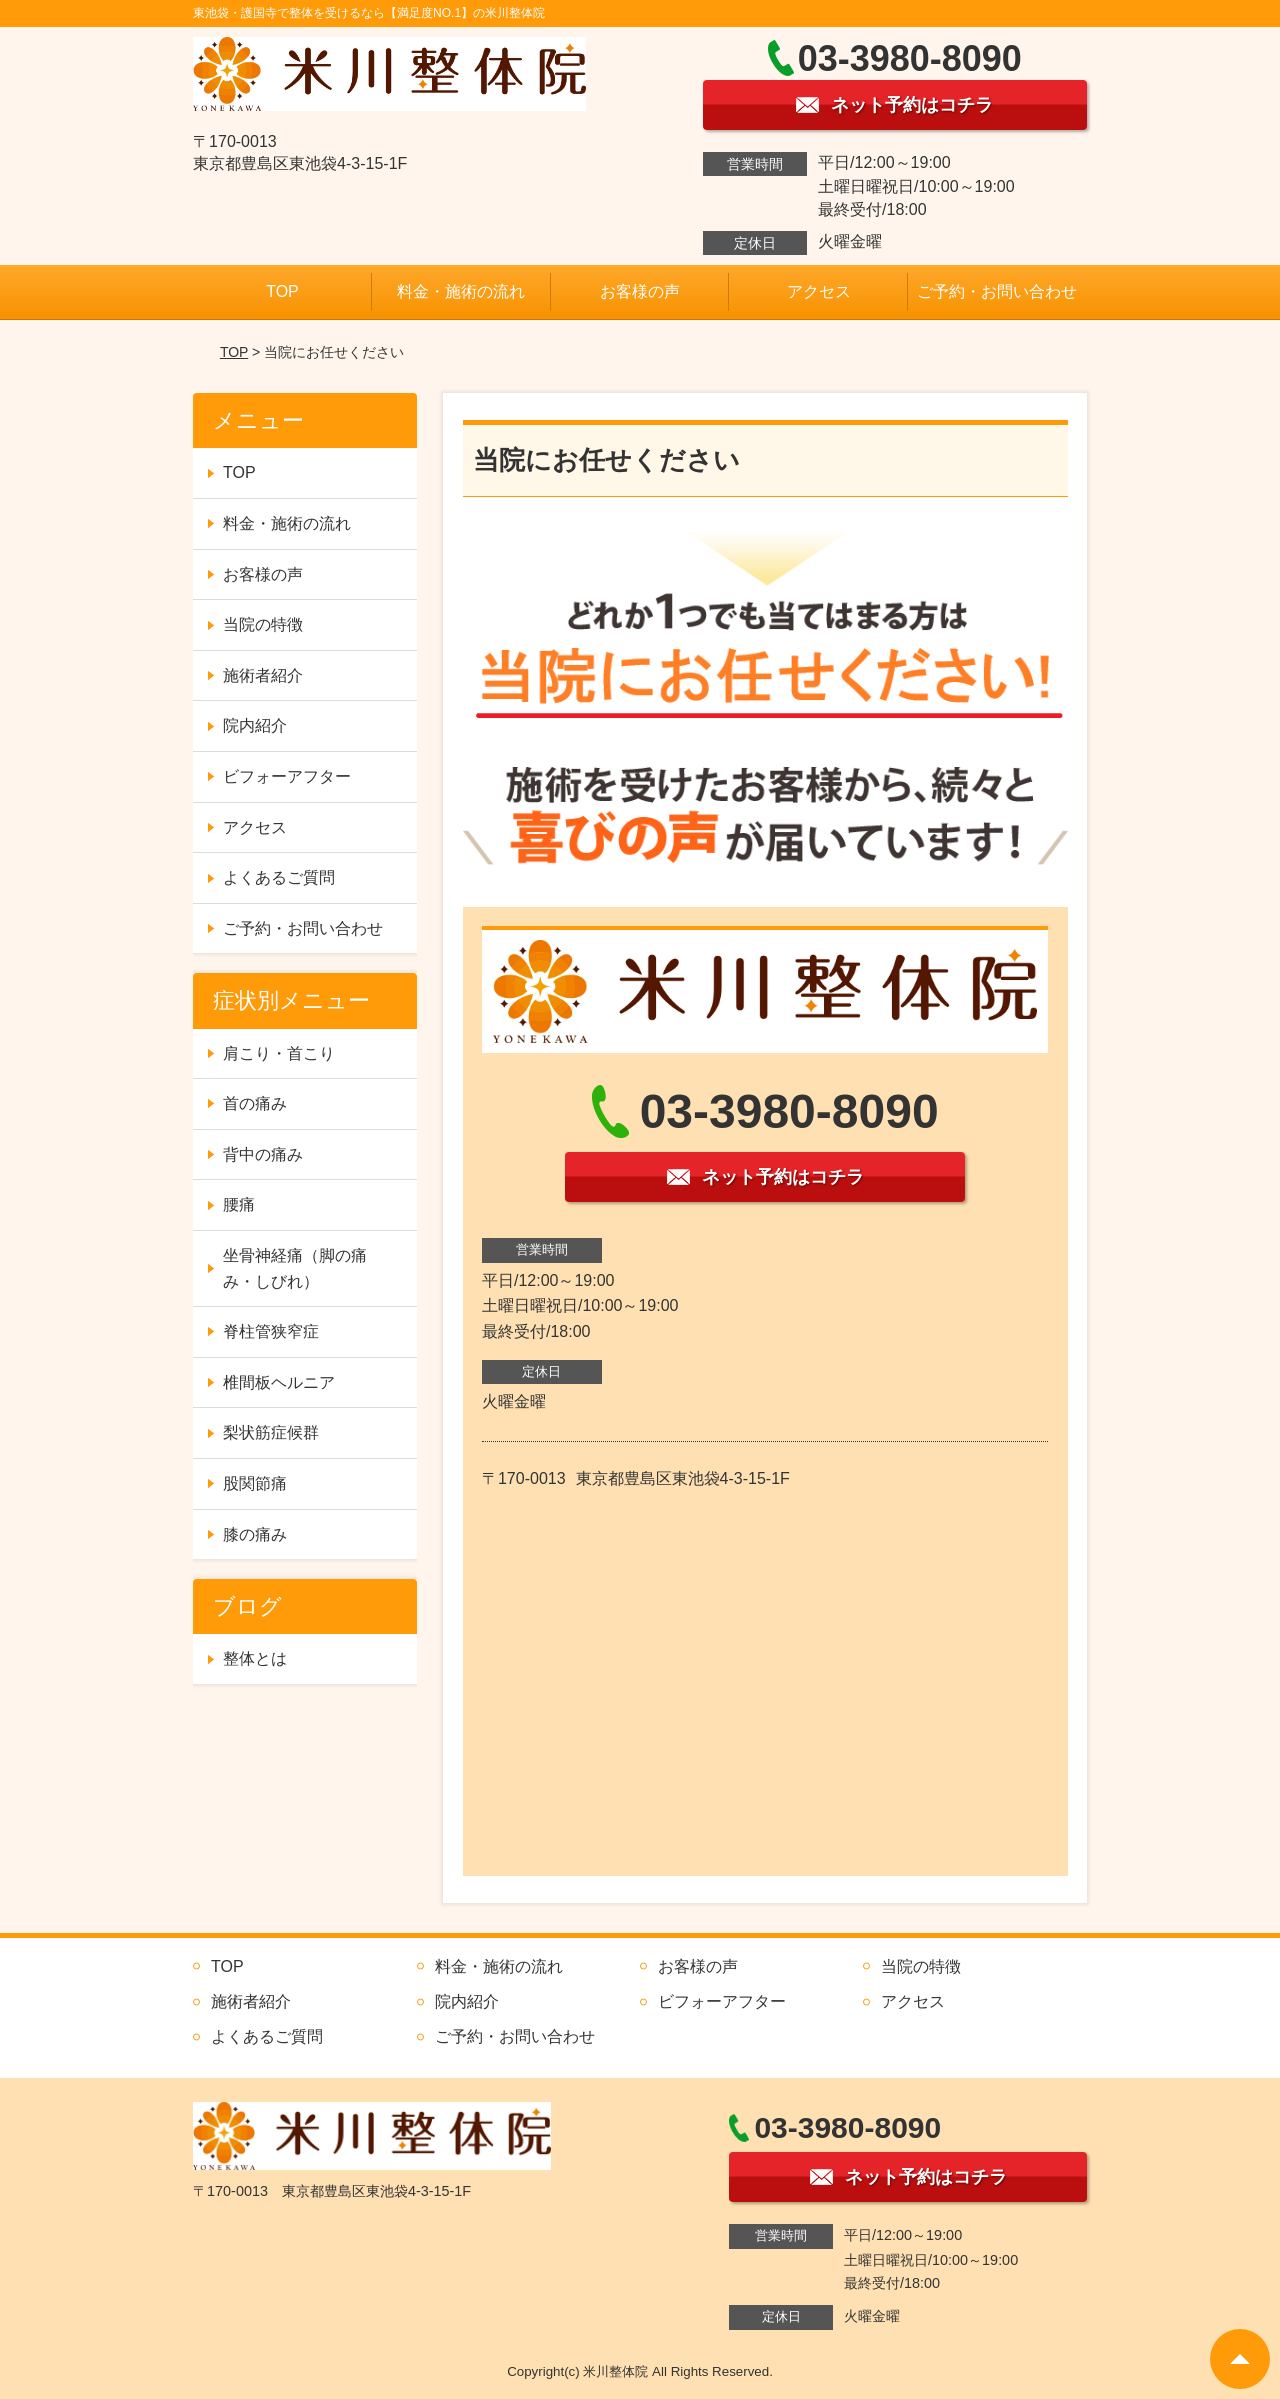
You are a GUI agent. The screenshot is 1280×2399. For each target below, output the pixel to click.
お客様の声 (640, 291)
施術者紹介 (263, 675)
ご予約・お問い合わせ (997, 291)
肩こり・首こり (279, 1053)
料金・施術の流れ (461, 291)
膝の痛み (255, 1534)
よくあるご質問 (279, 877)
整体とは (255, 1658)
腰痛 (239, 1204)
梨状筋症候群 (271, 1432)
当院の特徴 (263, 624)
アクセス (819, 291)
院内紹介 (255, 725)
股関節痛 (255, 1483)
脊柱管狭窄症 (271, 1331)
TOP (282, 291)
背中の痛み (263, 1154)
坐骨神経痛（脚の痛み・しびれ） (295, 1268)
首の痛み (255, 1103)
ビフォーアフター (287, 776)
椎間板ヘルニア (279, 1382)
